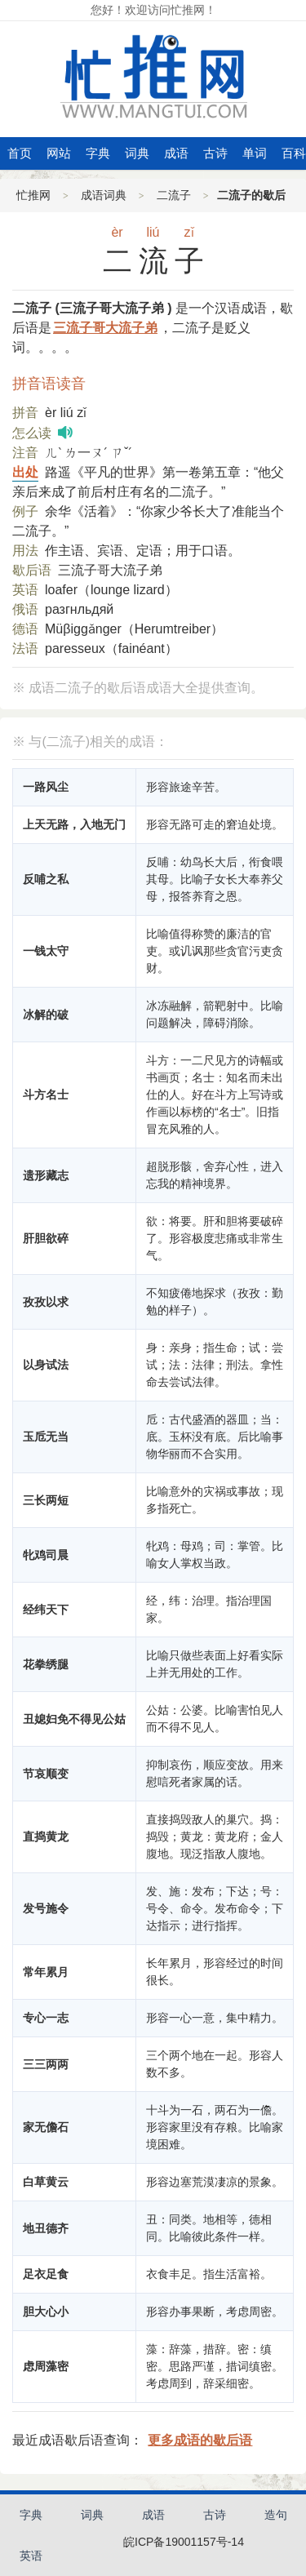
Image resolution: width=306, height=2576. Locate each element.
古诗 (215, 153)
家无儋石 (46, 2127)
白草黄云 (46, 2181)
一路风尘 (46, 786)
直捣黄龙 (46, 1836)
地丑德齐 (46, 2228)
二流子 (174, 195)
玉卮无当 (46, 1436)
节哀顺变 (46, 1773)
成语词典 (103, 195)
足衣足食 (46, 2274)
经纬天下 (46, 1609)
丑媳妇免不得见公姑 (74, 1718)
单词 (254, 153)
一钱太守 (46, 950)
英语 (31, 2555)
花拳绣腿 (46, 1664)
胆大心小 (46, 2311)
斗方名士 (46, 1094)
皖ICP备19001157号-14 (183, 2541)
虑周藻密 (46, 2366)
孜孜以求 (46, 1301)
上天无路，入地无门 (74, 824)
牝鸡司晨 (46, 1554)
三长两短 (46, 1500)
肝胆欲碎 (46, 1238)
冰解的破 (46, 1014)
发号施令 (46, 1908)
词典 (137, 153)
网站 (59, 153)
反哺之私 (46, 879)
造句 (275, 2514)
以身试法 (46, 1364)
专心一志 (46, 2017)
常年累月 (46, 1972)
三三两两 (46, 2064)
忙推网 (33, 195)
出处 (25, 472)
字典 (98, 153)
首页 (19, 153)
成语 (176, 153)
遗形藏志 (46, 1175)
